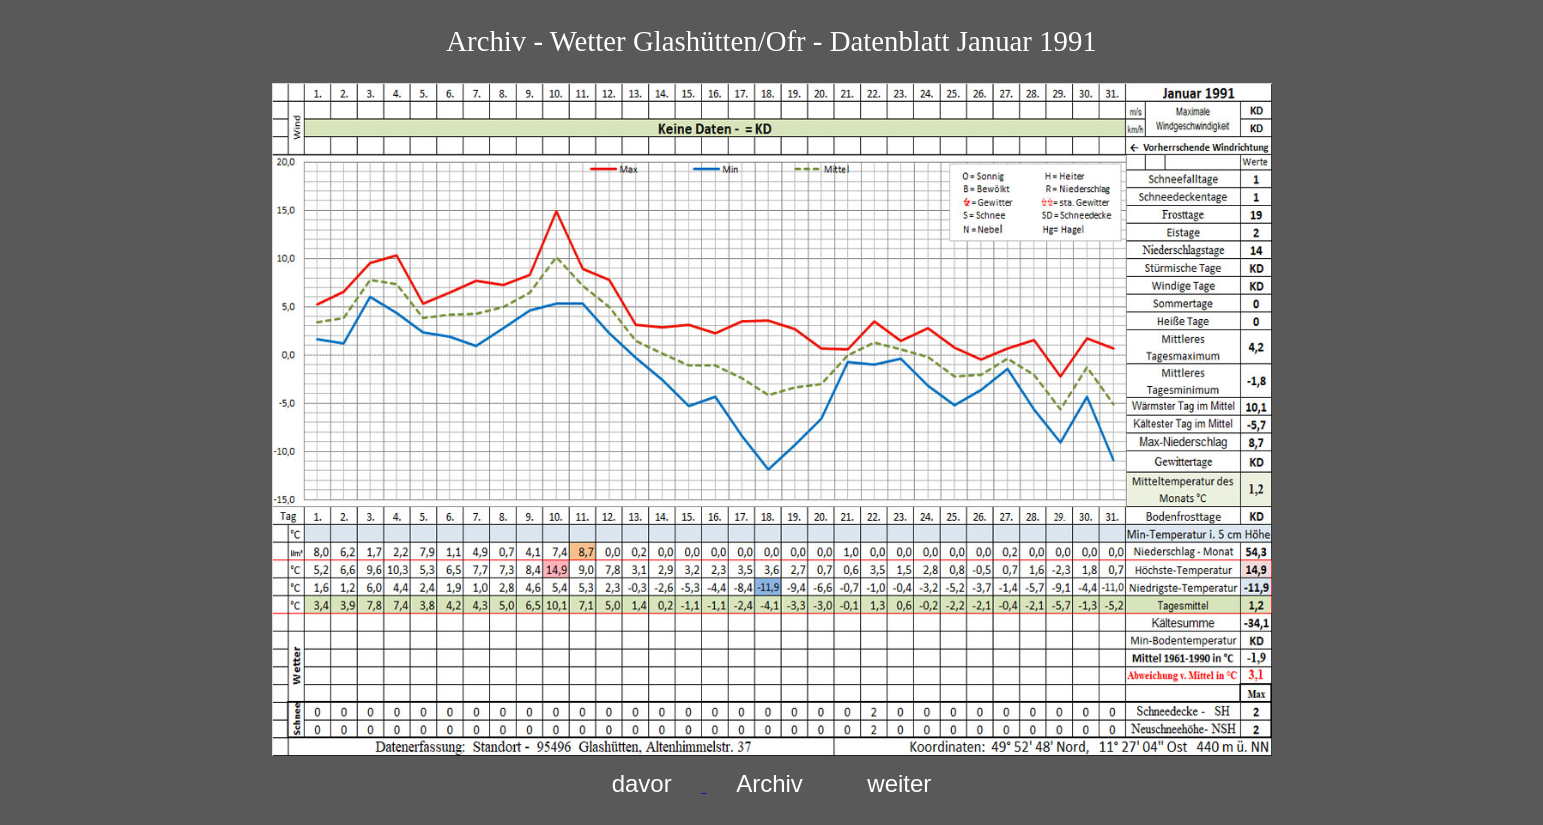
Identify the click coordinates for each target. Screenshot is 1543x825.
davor (642, 783)
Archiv (769, 783)
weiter (899, 783)
